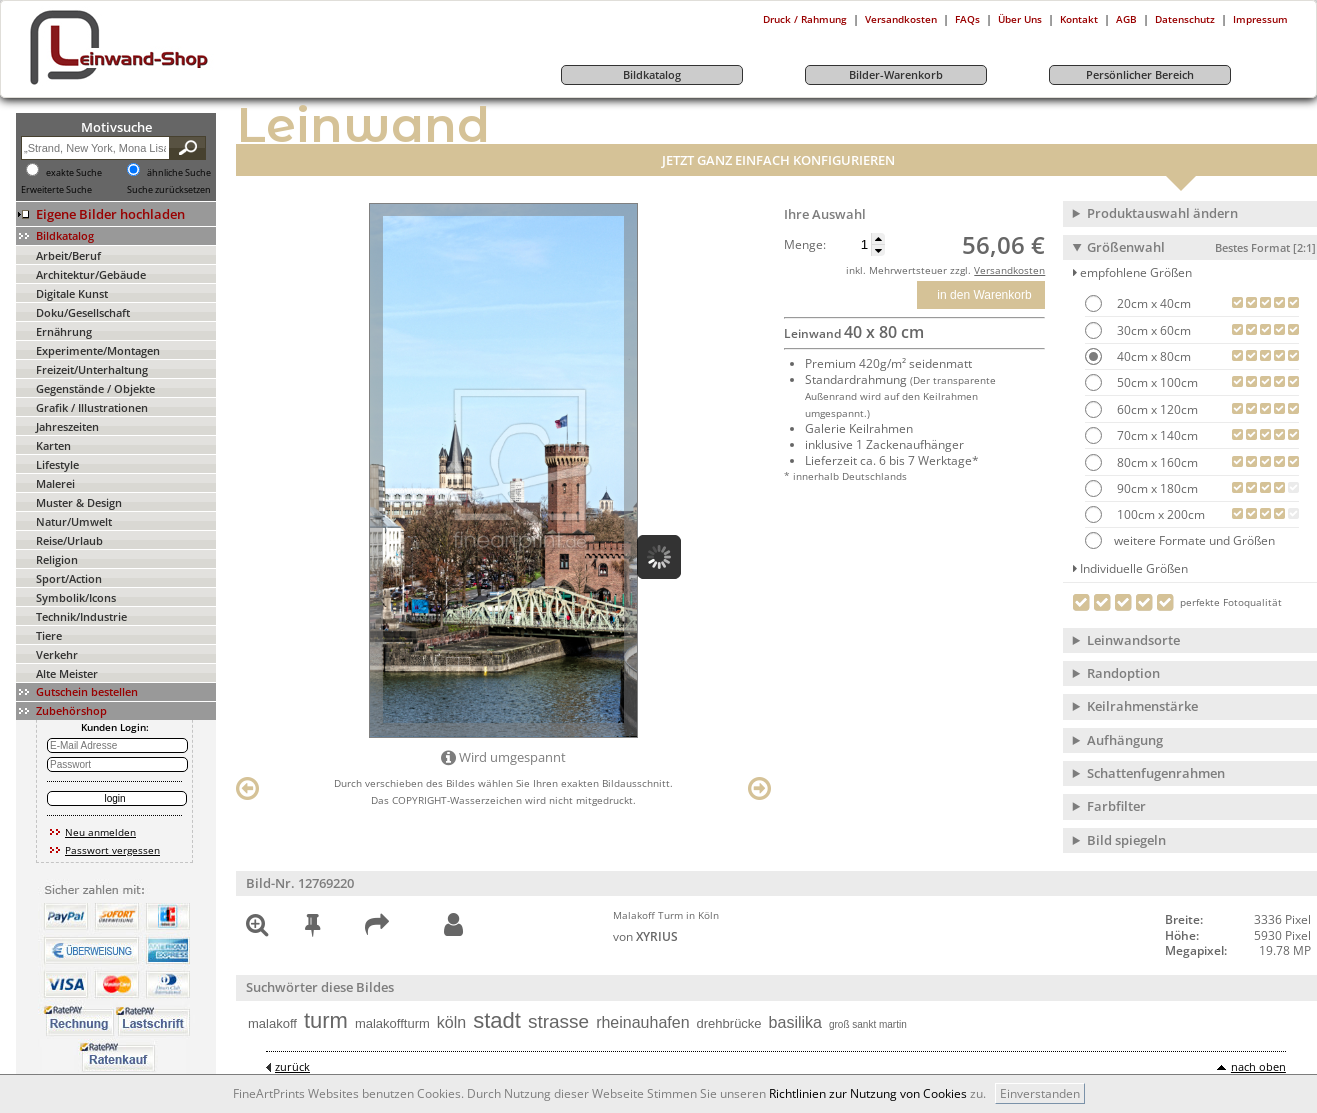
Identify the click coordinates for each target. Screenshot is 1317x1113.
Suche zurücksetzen (169, 190)
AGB (1126, 19)
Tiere (49, 635)
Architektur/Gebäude (91, 274)
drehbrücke (729, 1023)
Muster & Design (79, 502)
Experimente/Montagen (98, 350)
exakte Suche (74, 173)
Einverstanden (1040, 1093)
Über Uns (1020, 19)
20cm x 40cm (1152, 303)
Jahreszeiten (67, 426)
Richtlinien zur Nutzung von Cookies (868, 1093)
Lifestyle (57, 464)
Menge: (805, 245)
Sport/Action (69, 578)
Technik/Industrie (81, 616)
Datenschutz (1185, 19)
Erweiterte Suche (56, 190)
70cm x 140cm (1156, 435)
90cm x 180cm (1156, 488)
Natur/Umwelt (74, 521)
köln (451, 1022)
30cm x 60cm (1152, 330)
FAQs (967, 19)
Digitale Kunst (72, 293)
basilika (795, 1022)
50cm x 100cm (1156, 382)
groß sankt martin (868, 1024)
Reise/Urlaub (69, 540)
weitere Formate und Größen (1180, 540)
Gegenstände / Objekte (95, 388)
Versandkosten (901, 19)
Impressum (1260, 19)
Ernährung (64, 331)
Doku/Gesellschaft (83, 312)
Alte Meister (67, 673)
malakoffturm (392, 1023)
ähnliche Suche (179, 173)
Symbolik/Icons (76, 597)
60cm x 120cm (1156, 409)
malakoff (272, 1023)
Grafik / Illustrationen (92, 407)
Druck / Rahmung (805, 19)
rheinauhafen (642, 1022)
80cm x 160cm (1156, 462)
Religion (57, 559)
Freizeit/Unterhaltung (92, 369)
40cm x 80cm (1152, 356)
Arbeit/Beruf (68, 255)
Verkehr (57, 654)
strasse (558, 1021)
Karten (53, 445)
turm (326, 1020)
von (645, 936)
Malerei (55, 483)
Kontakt (1079, 19)
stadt (497, 1020)
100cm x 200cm (1159, 514)
